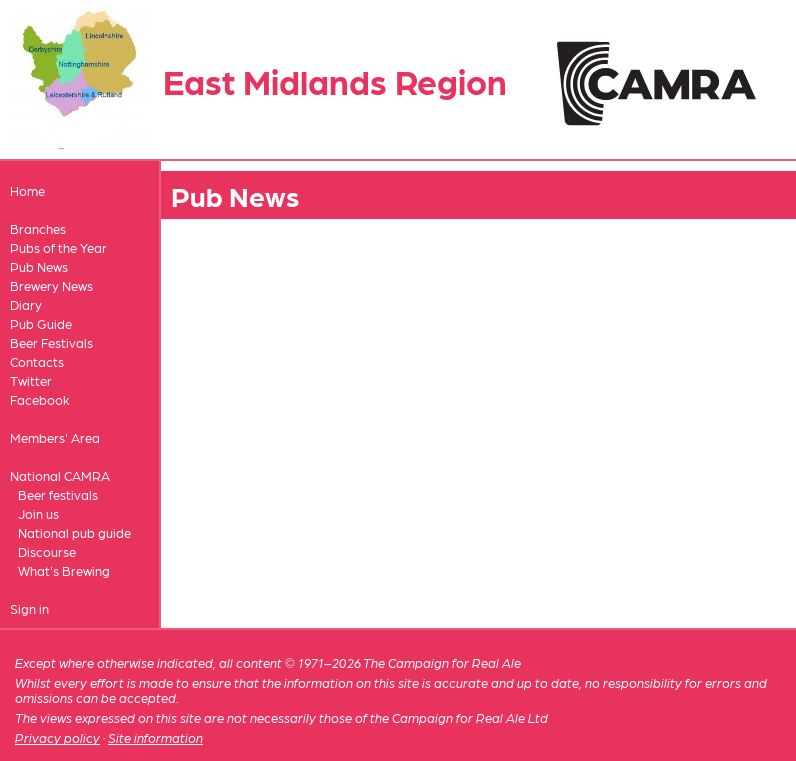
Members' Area (55, 437)
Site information (155, 737)
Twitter (31, 380)
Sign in (29, 608)
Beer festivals (58, 494)
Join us (38, 513)
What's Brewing (64, 570)
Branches (38, 228)
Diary (26, 304)
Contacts (37, 361)
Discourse (47, 551)
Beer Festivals (51, 342)
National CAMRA (60, 475)
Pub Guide (41, 323)
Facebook (40, 399)
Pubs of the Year (58, 247)
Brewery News (51, 285)
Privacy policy (57, 737)
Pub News (39, 266)
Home (27, 190)
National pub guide (74, 532)
